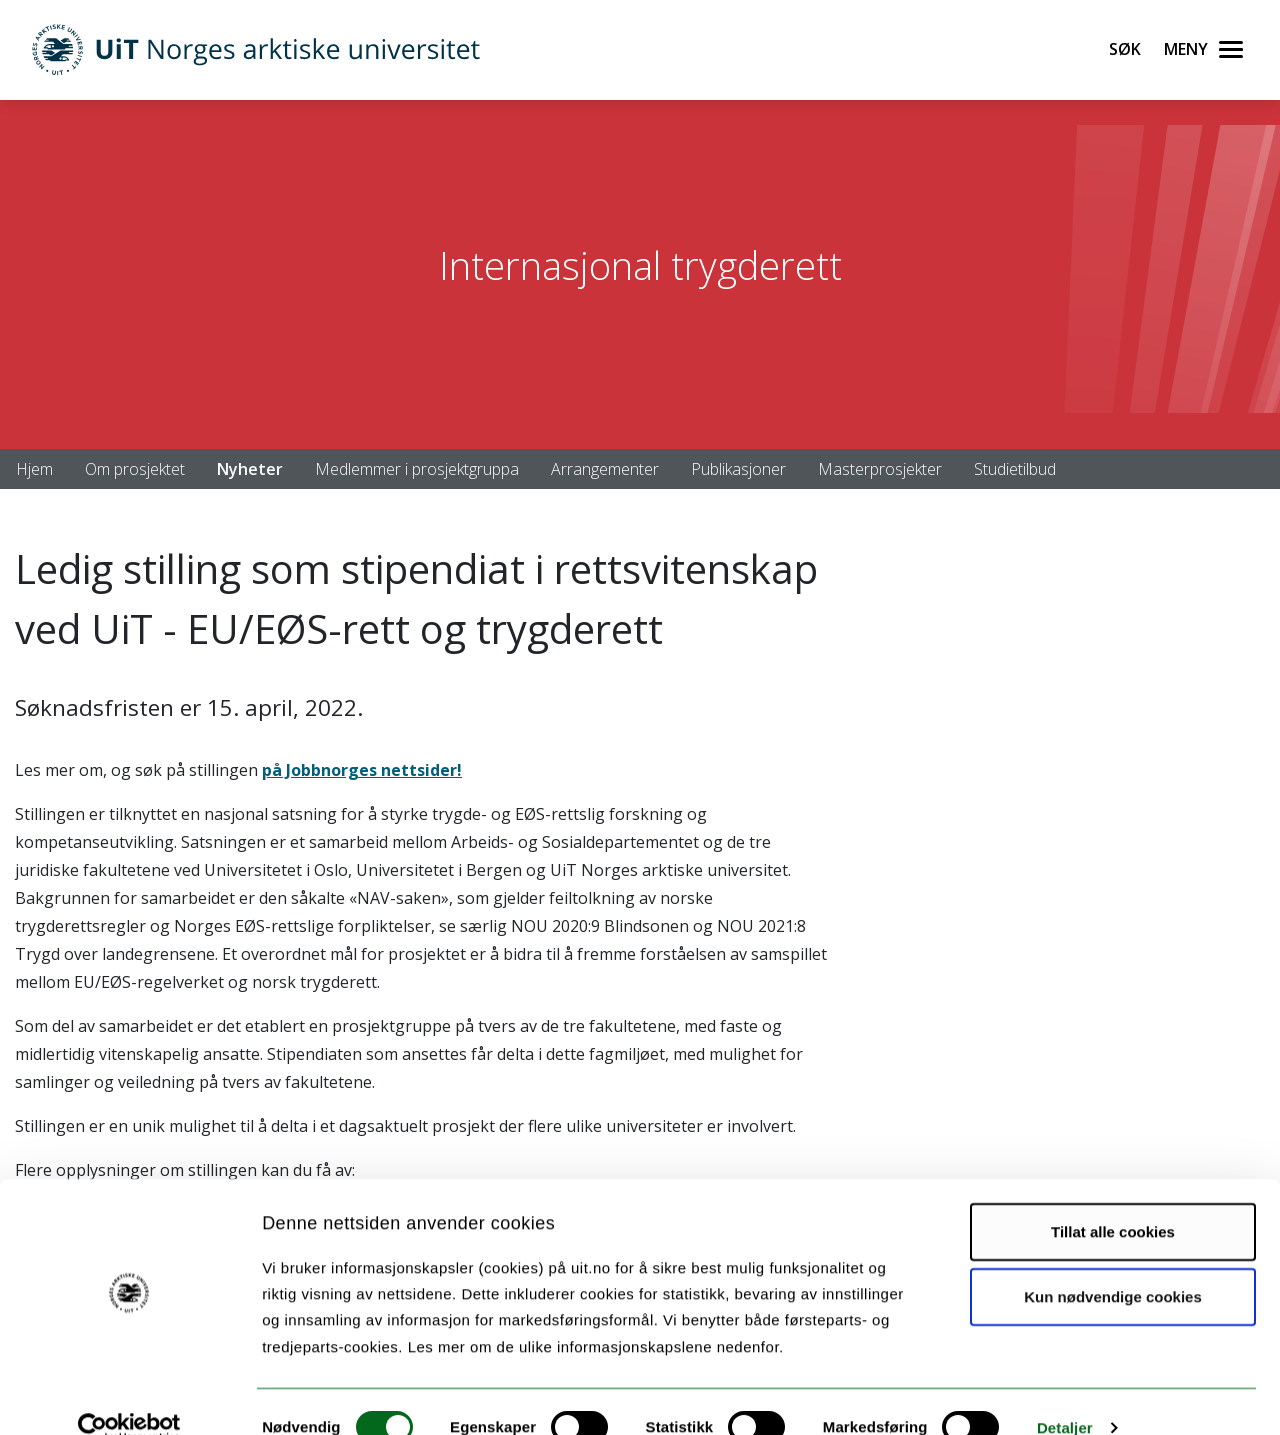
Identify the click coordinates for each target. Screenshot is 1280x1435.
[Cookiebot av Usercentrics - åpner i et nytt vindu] (129, 1396)
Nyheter (250, 469)
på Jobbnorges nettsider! (362, 770)
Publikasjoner (738, 469)
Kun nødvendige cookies (1113, 1264)
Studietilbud (1015, 469)
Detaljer (1065, 1395)
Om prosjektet (135, 469)
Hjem (34, 469)
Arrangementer (605, 469)
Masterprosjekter (880, 469)
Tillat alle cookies (1113, 1198)
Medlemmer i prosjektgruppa (417, 469)
